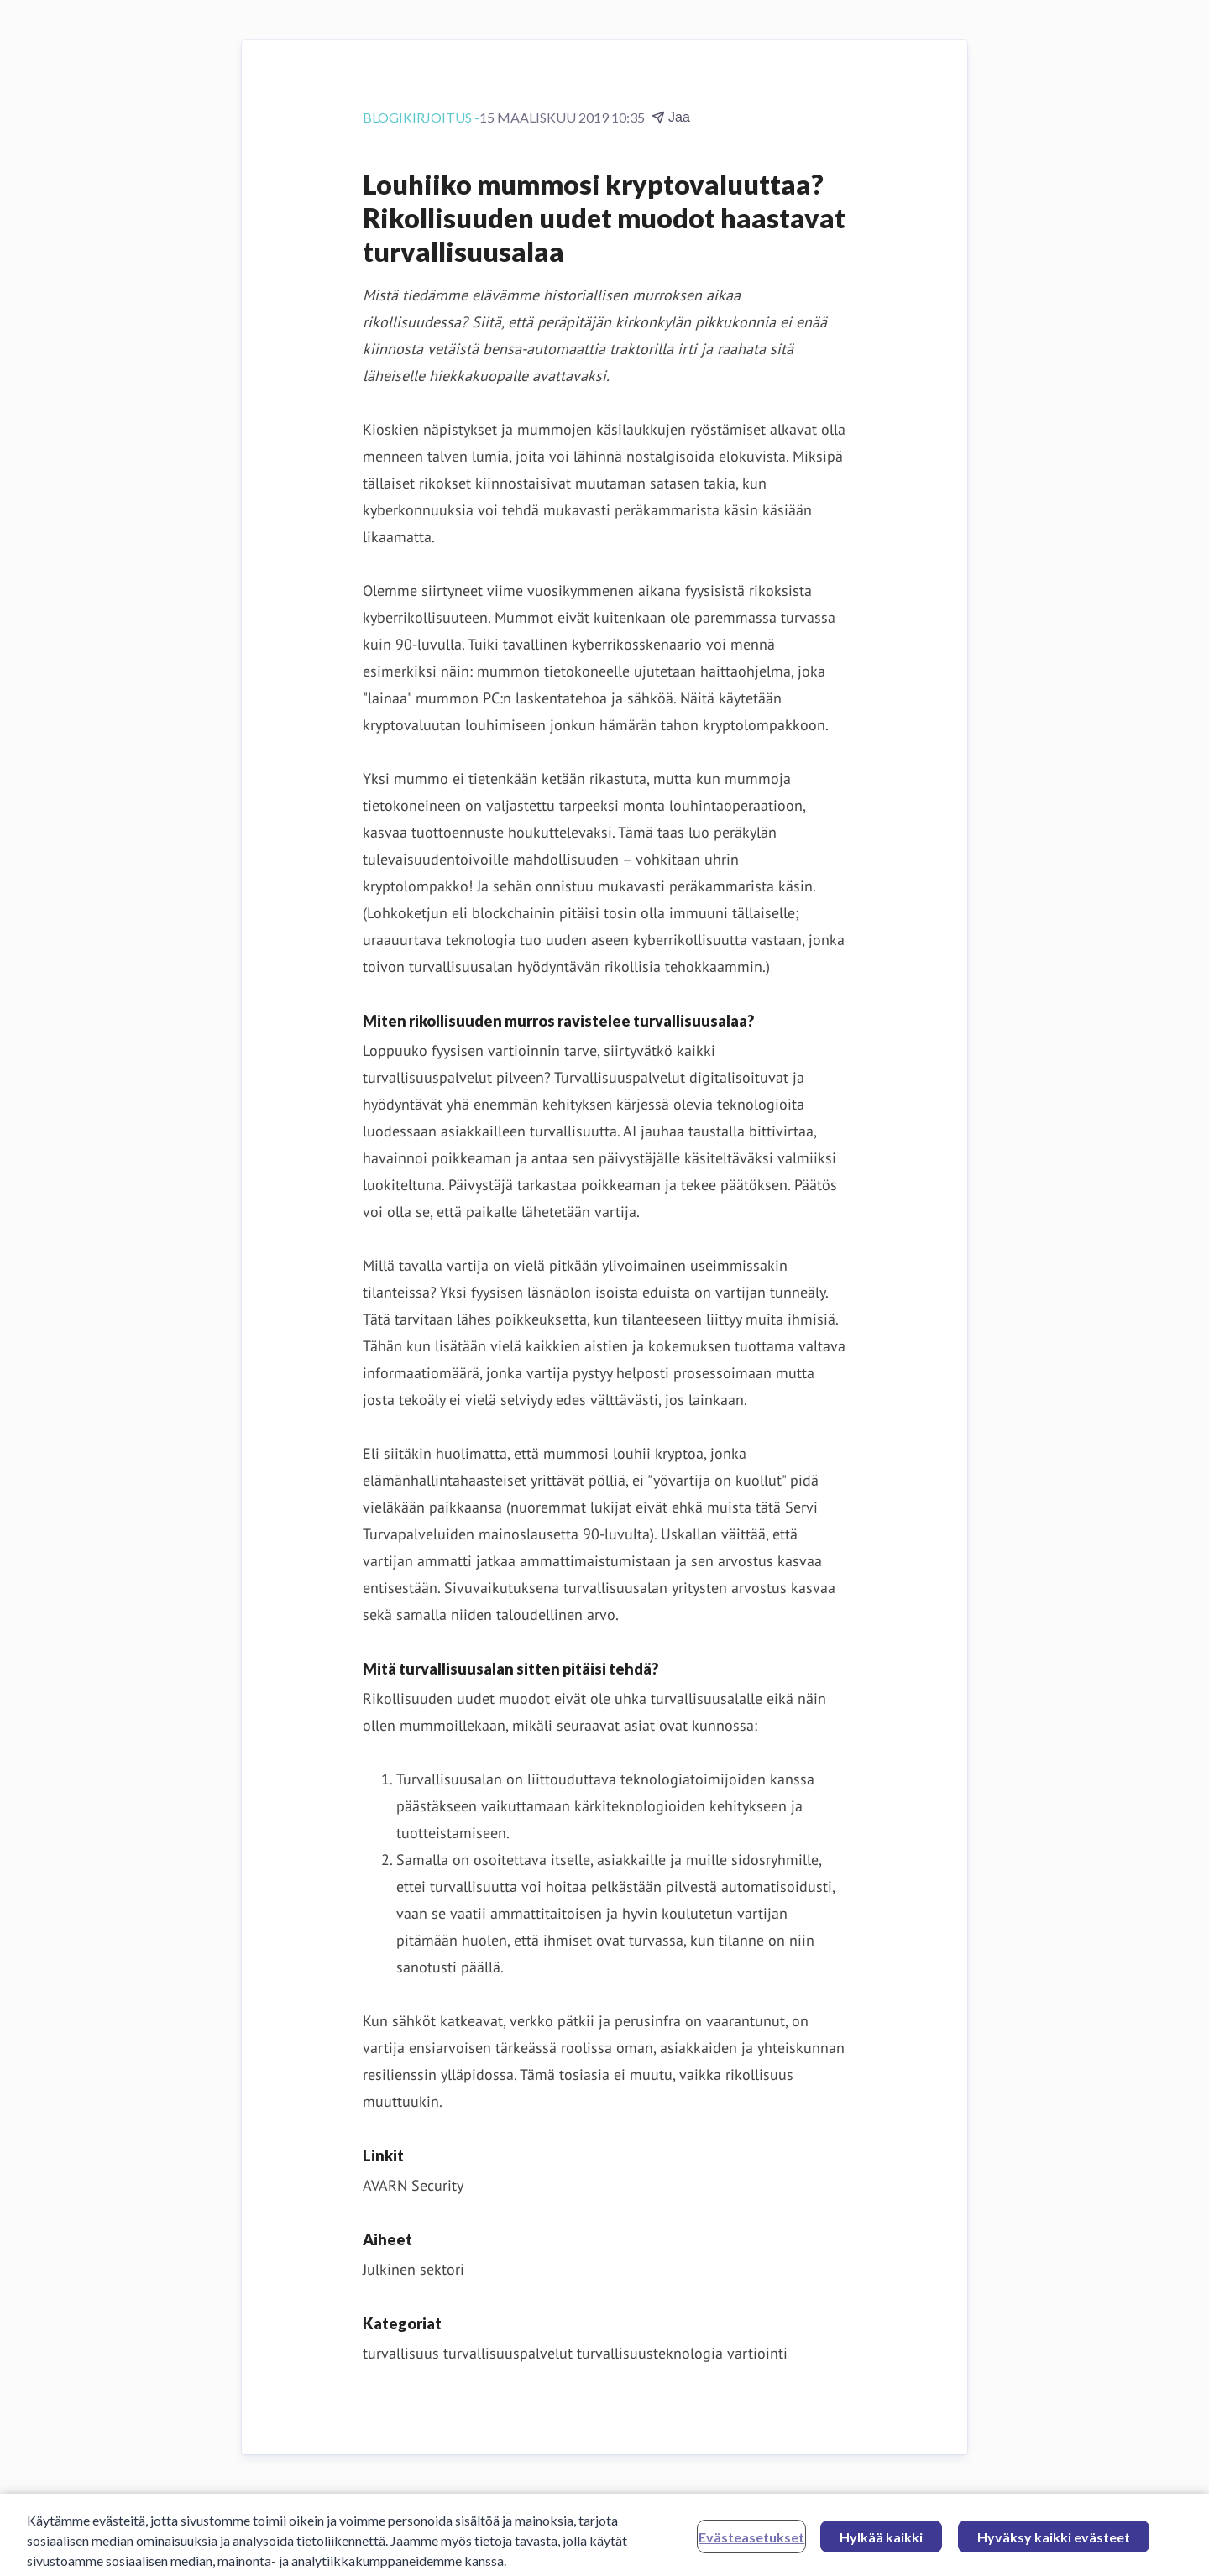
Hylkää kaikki (881, 2542)
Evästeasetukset (751, 2542)
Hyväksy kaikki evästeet (1053, 2542)
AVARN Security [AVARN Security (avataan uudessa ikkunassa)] (413, 2185)
